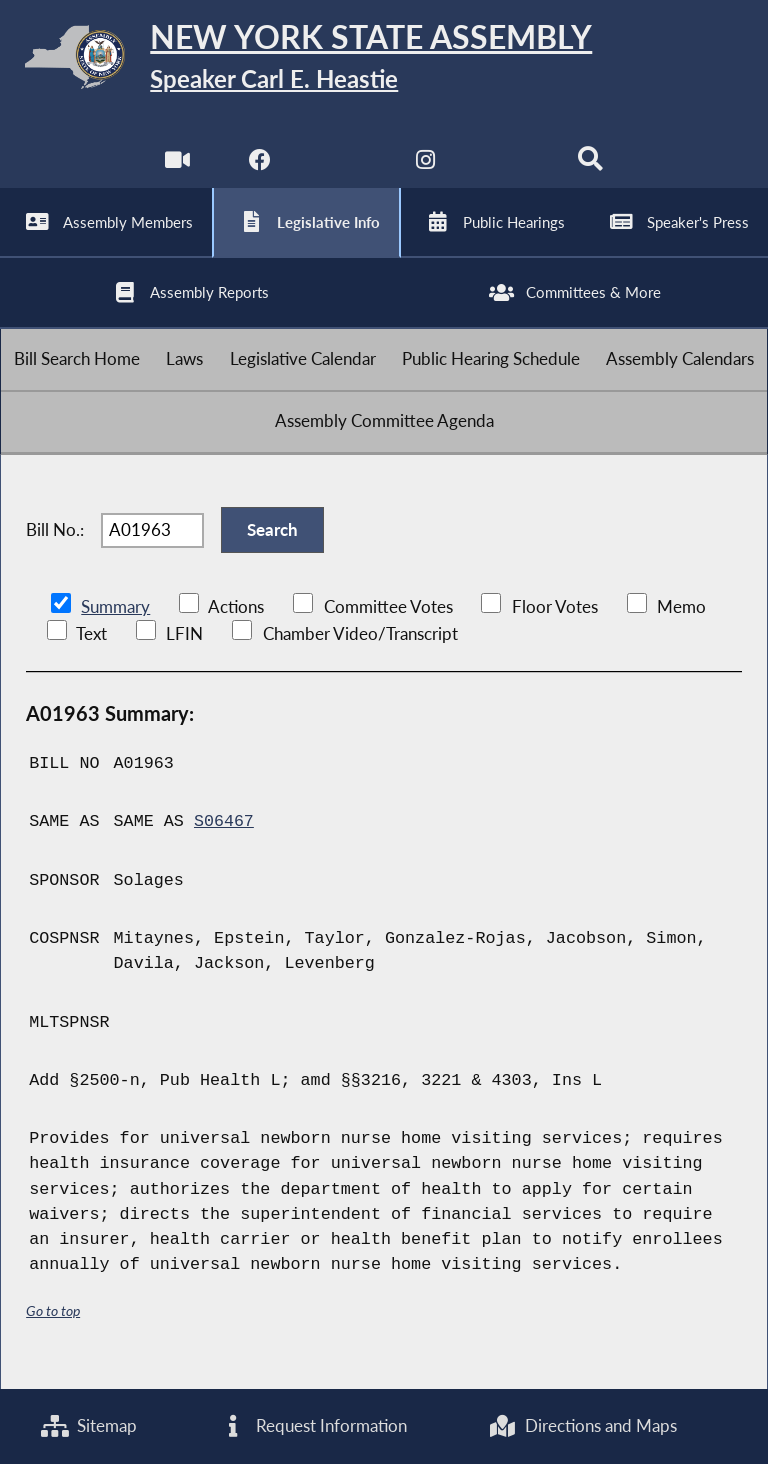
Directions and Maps (582, 1426)
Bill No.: (55, 545)
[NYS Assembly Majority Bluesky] (508, 169)
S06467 (224, 838)
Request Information (313, 1426)
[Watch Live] (177, 169)
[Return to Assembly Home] (384, 60)
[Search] (590, 169)
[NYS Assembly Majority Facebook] (259, 169)
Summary (115, 624)
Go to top (53, 1326)
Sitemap (89, 1426)
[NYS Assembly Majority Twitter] (342, 169)
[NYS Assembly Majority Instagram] (425, 169)
